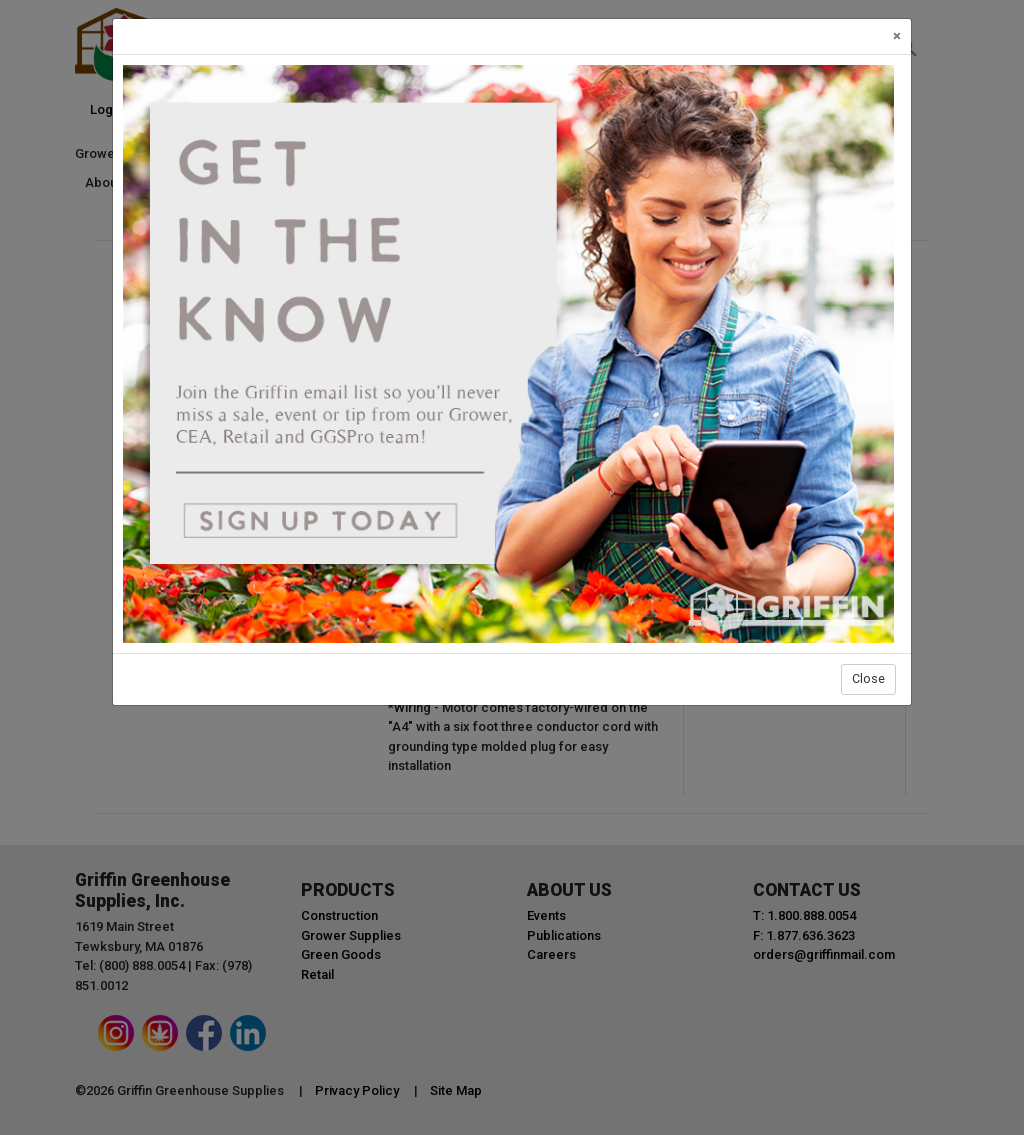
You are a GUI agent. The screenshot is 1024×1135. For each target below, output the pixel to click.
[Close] (897, 36)
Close (868, 678)
